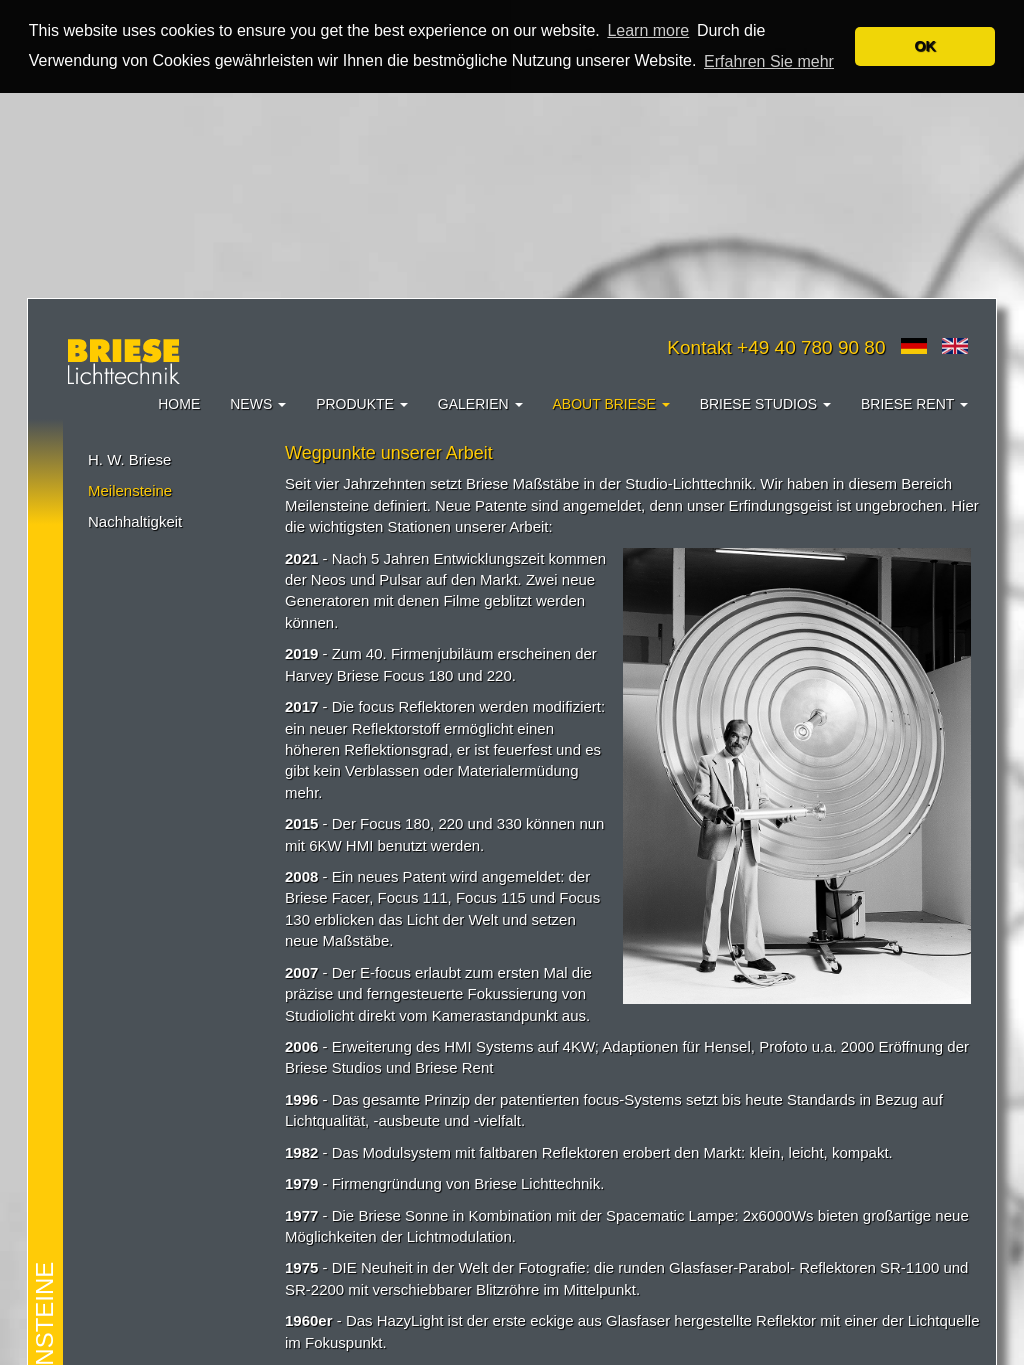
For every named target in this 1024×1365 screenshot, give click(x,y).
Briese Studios (765, 403)
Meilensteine (130, 489)
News (258, 403)
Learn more (648, 30)
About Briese (611, 403)
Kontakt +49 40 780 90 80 (776, 346)
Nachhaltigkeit (135, 521)
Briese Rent (914, 403)
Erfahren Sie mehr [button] (769, 61)
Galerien (480, 403)
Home (179, 403)
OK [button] (925, 46)
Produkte (362, 403)
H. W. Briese (129, 458)
